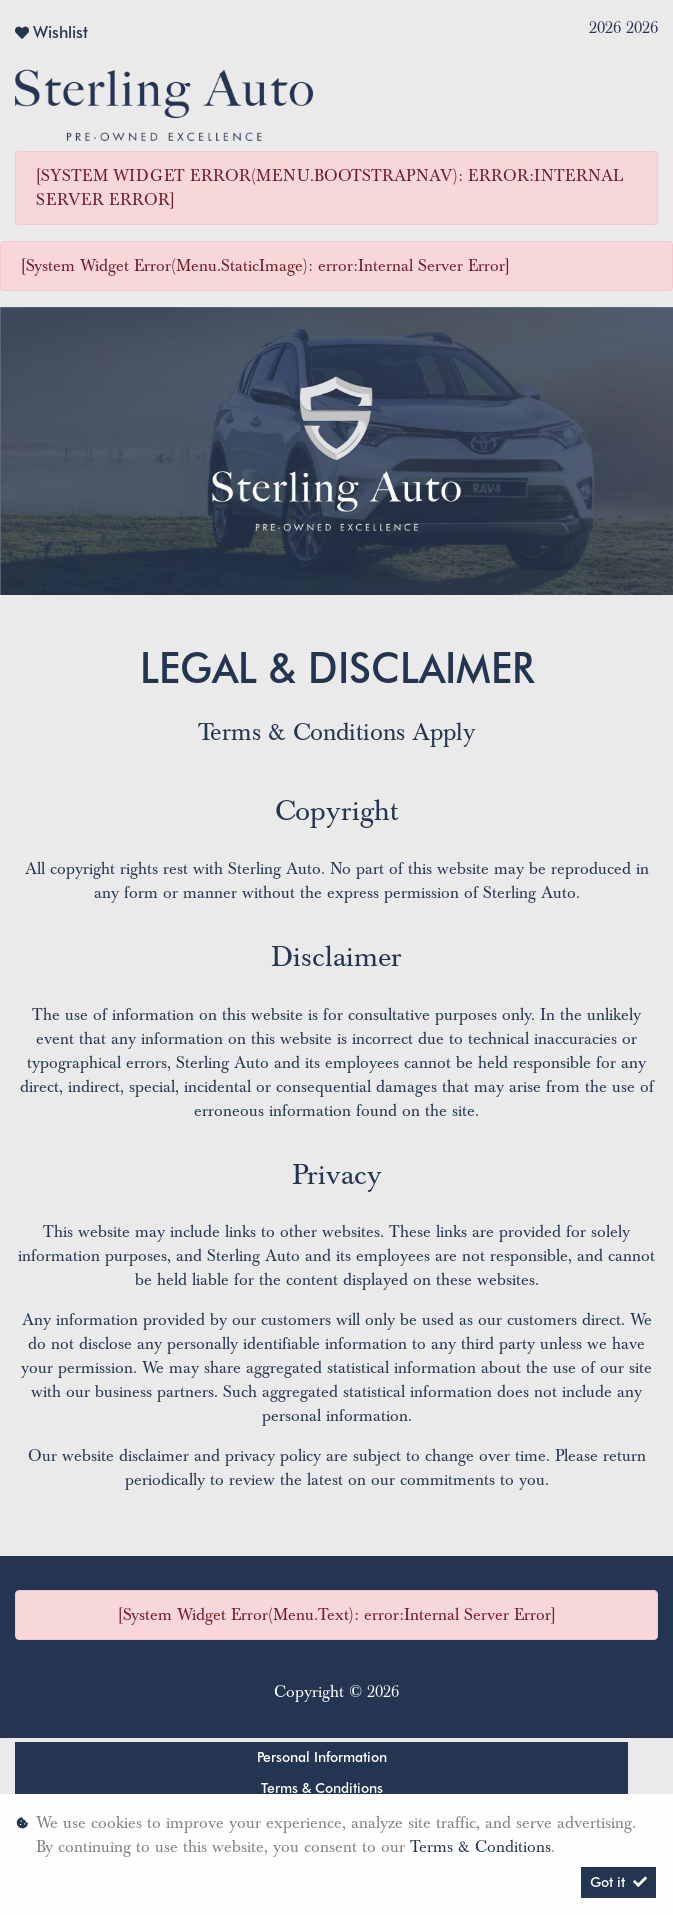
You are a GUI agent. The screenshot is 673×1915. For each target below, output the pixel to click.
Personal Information (322, 1757)
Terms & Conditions (322, 1788)
